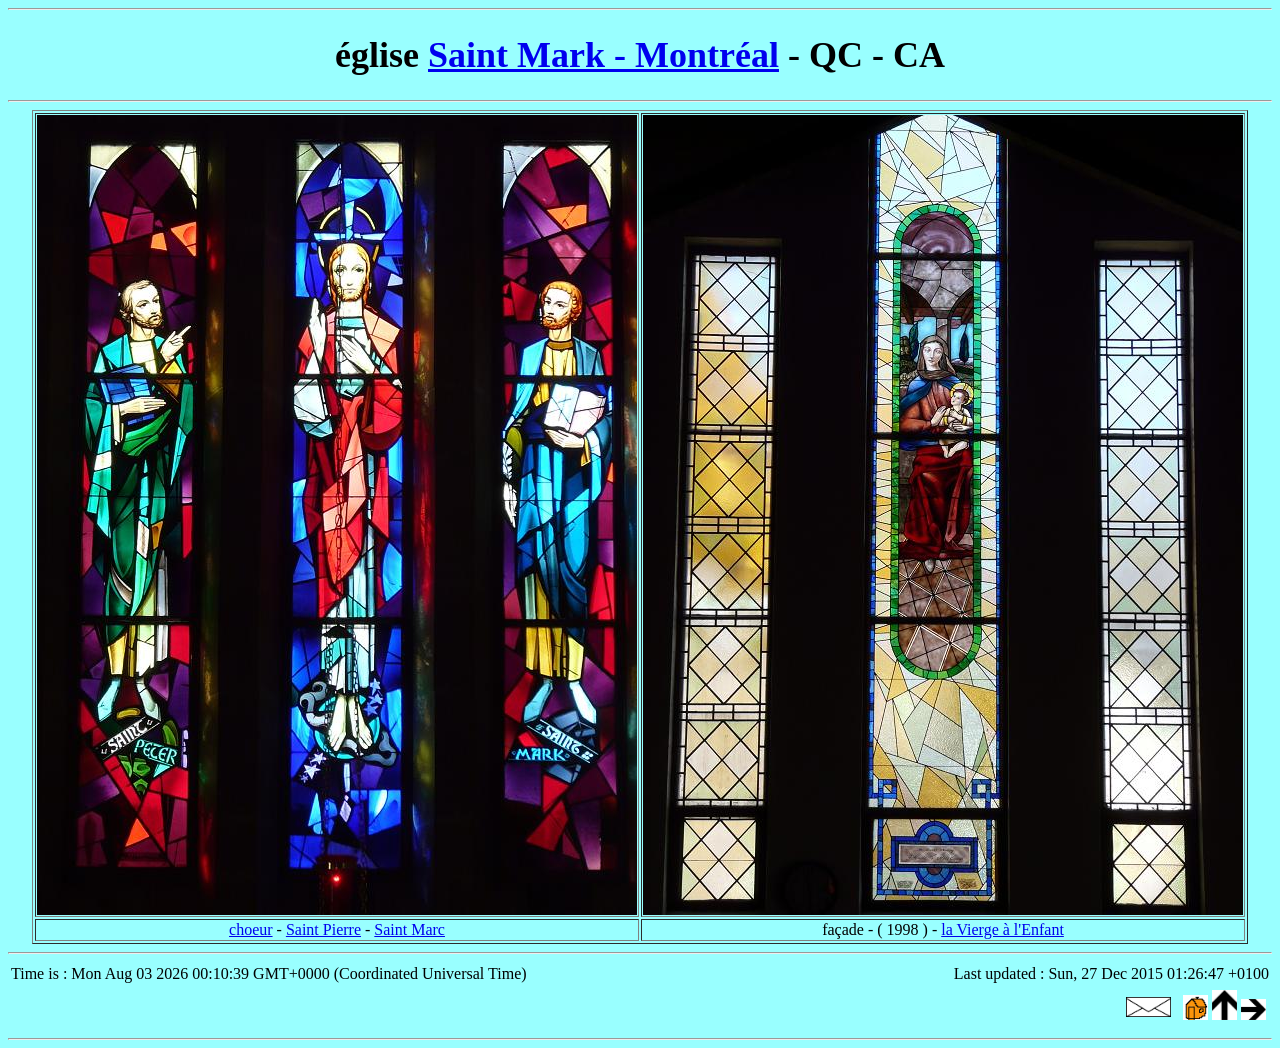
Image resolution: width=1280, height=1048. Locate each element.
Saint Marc (409, 929)
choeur (251, 929)
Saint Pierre (323, 929)
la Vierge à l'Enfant (1002, 929)
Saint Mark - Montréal (603, 55)
